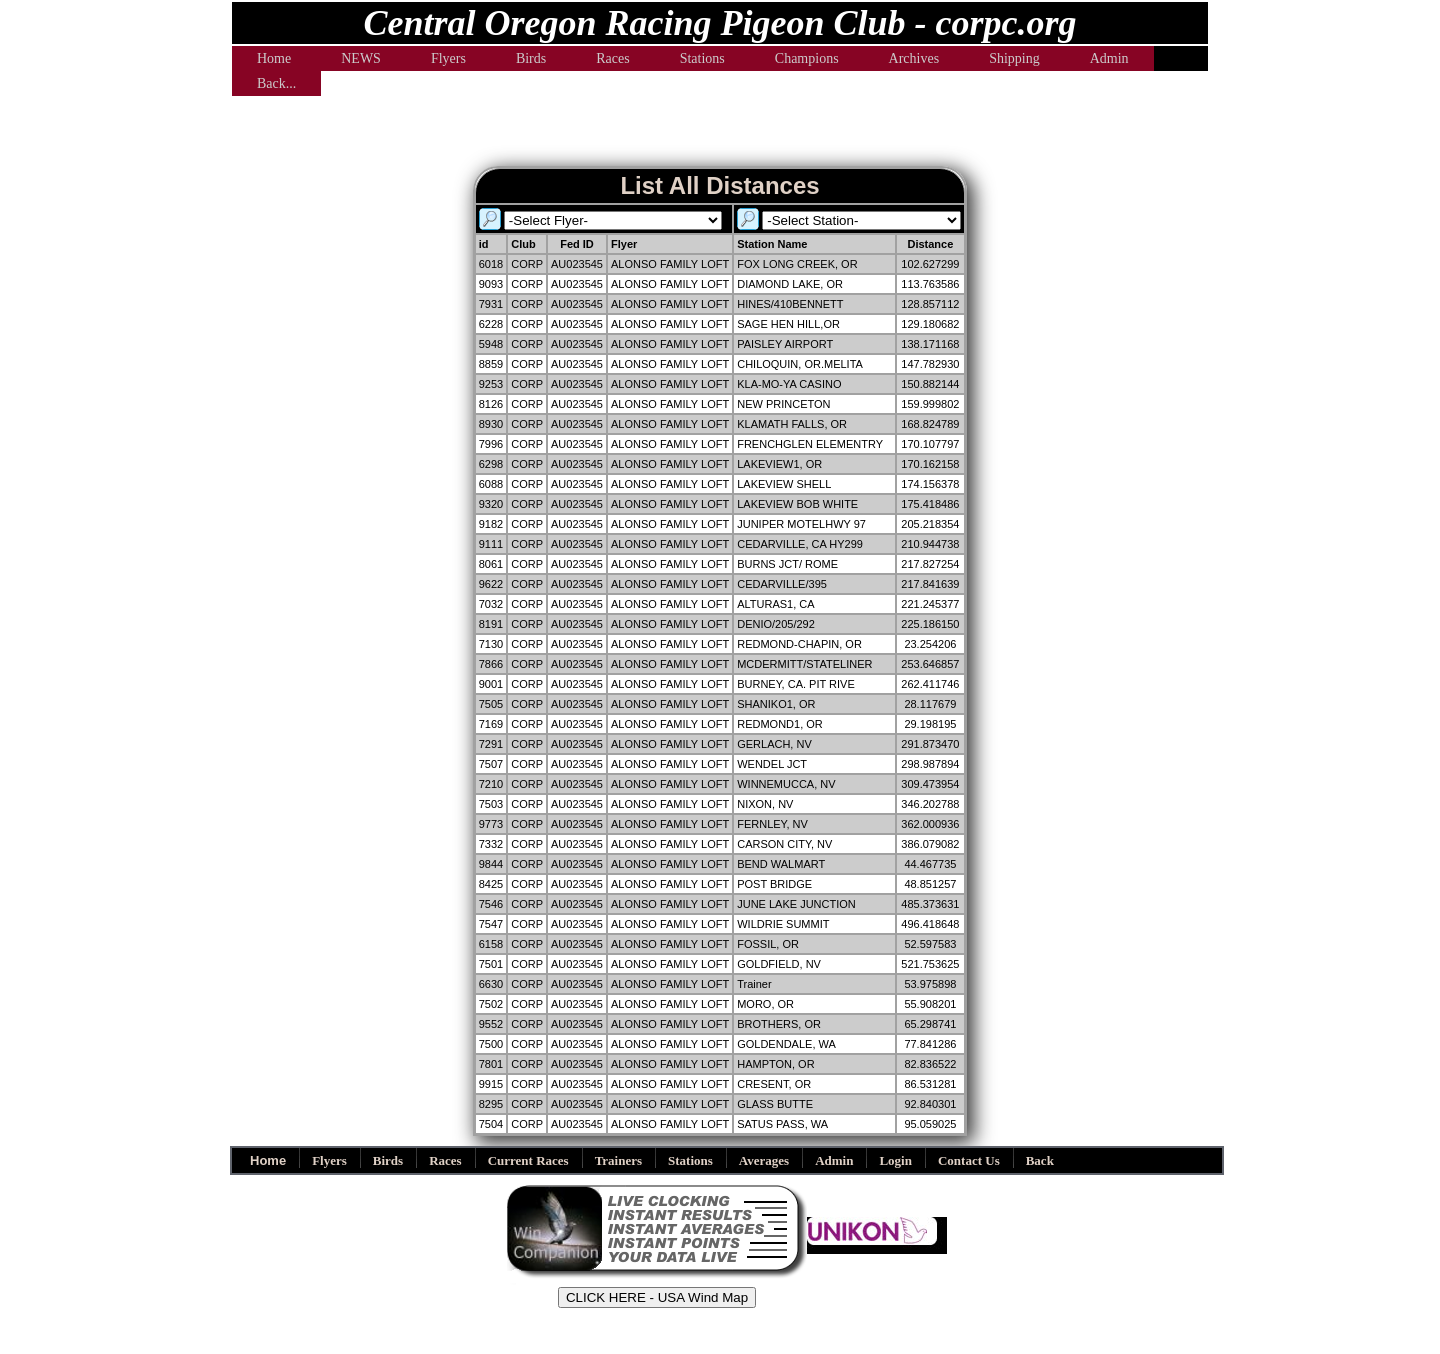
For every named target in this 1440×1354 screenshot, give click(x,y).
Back (1040, 1160)
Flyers (448, 58)
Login (895, 1160)
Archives (914, 58)
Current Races (528, 1160)
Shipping (1014, 58)
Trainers (618, 1160)
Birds (531, 58)
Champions (807, 58)
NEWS (361, 58)
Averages (764, 1160)
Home (274, 58)
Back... (276, 83)
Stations (702, 58)
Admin (1109, 58)
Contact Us (969, 1160)
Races (612, 58)
